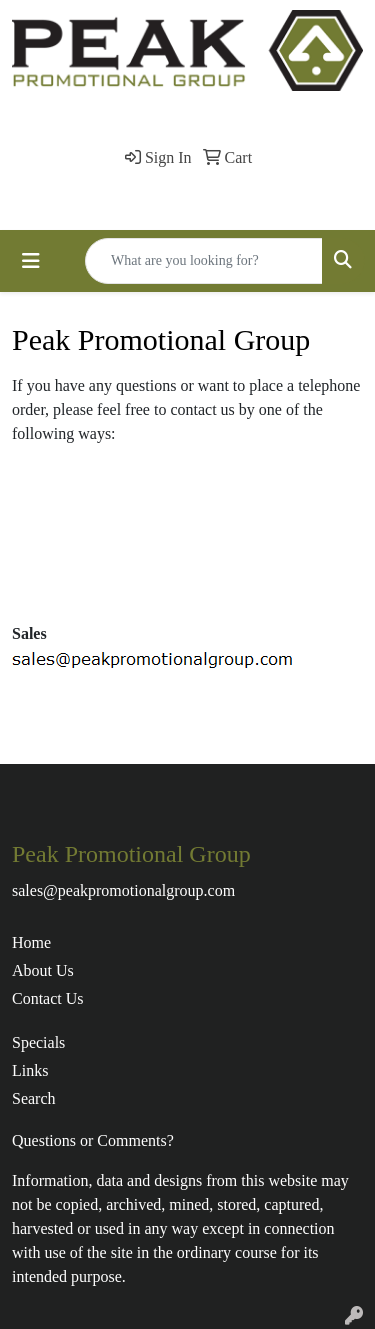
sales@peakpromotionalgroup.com (123, 890)
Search (34, 1098)
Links (30, 1070)
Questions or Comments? (93, 1140)
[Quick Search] (204, 261)
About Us (43, 970)
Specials (38, 1042)
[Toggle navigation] (31, 261)
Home (31, 942)
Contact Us (48, 998)
